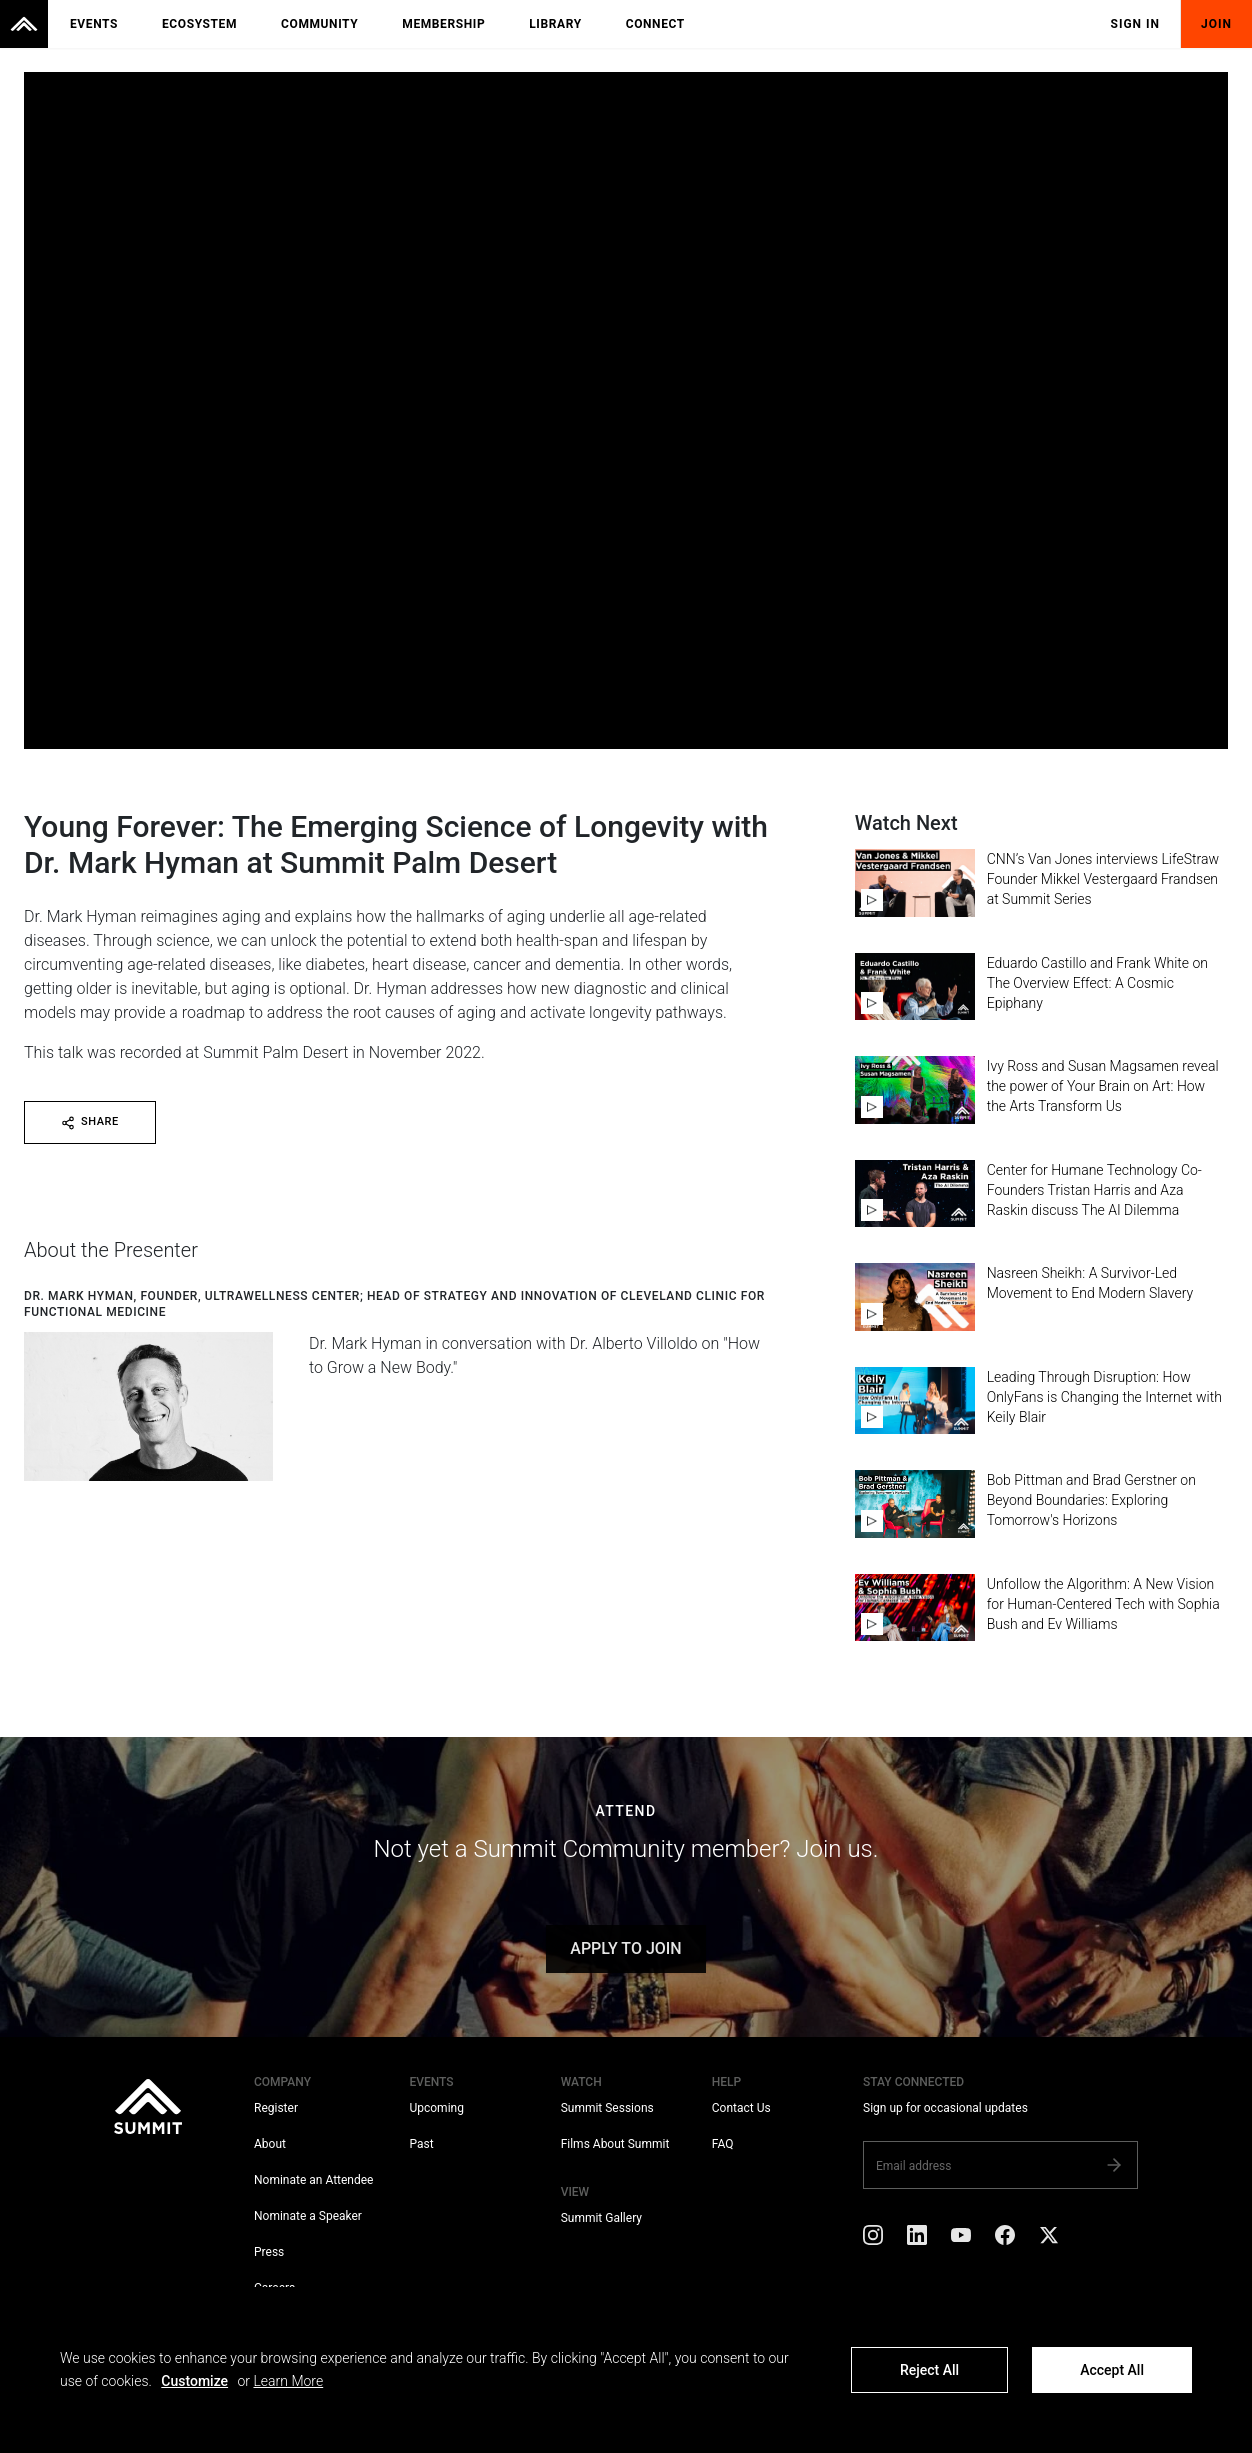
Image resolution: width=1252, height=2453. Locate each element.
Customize (194, 2381)
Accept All (1112, 2370)
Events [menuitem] (94, 24)
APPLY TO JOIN (625, 1948)
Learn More (288, 2381)
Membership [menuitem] (443, 24)
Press (269, 2252)
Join (1216, 24)
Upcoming (436, 2108)
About (270, 2144)
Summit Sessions (607, 2108)
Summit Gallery (601, 2218)
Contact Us (741, 2108)
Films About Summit (615, 2144)
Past (421, 2144)
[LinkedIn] (917, 2238)
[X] (1049, 2238)
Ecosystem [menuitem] (199, 24)
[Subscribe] (1114, 2165)
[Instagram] (873, 2238)
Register (276, 2108)
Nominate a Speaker (308, 2216)
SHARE (90, 1122)
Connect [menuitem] (655, 24)
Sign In (1136, 24)
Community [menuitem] (319, 24)
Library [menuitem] (555, 24)
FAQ (723, 2144)
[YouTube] (961, 2238)
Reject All (929, 2370)
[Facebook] (1005, 2238)
